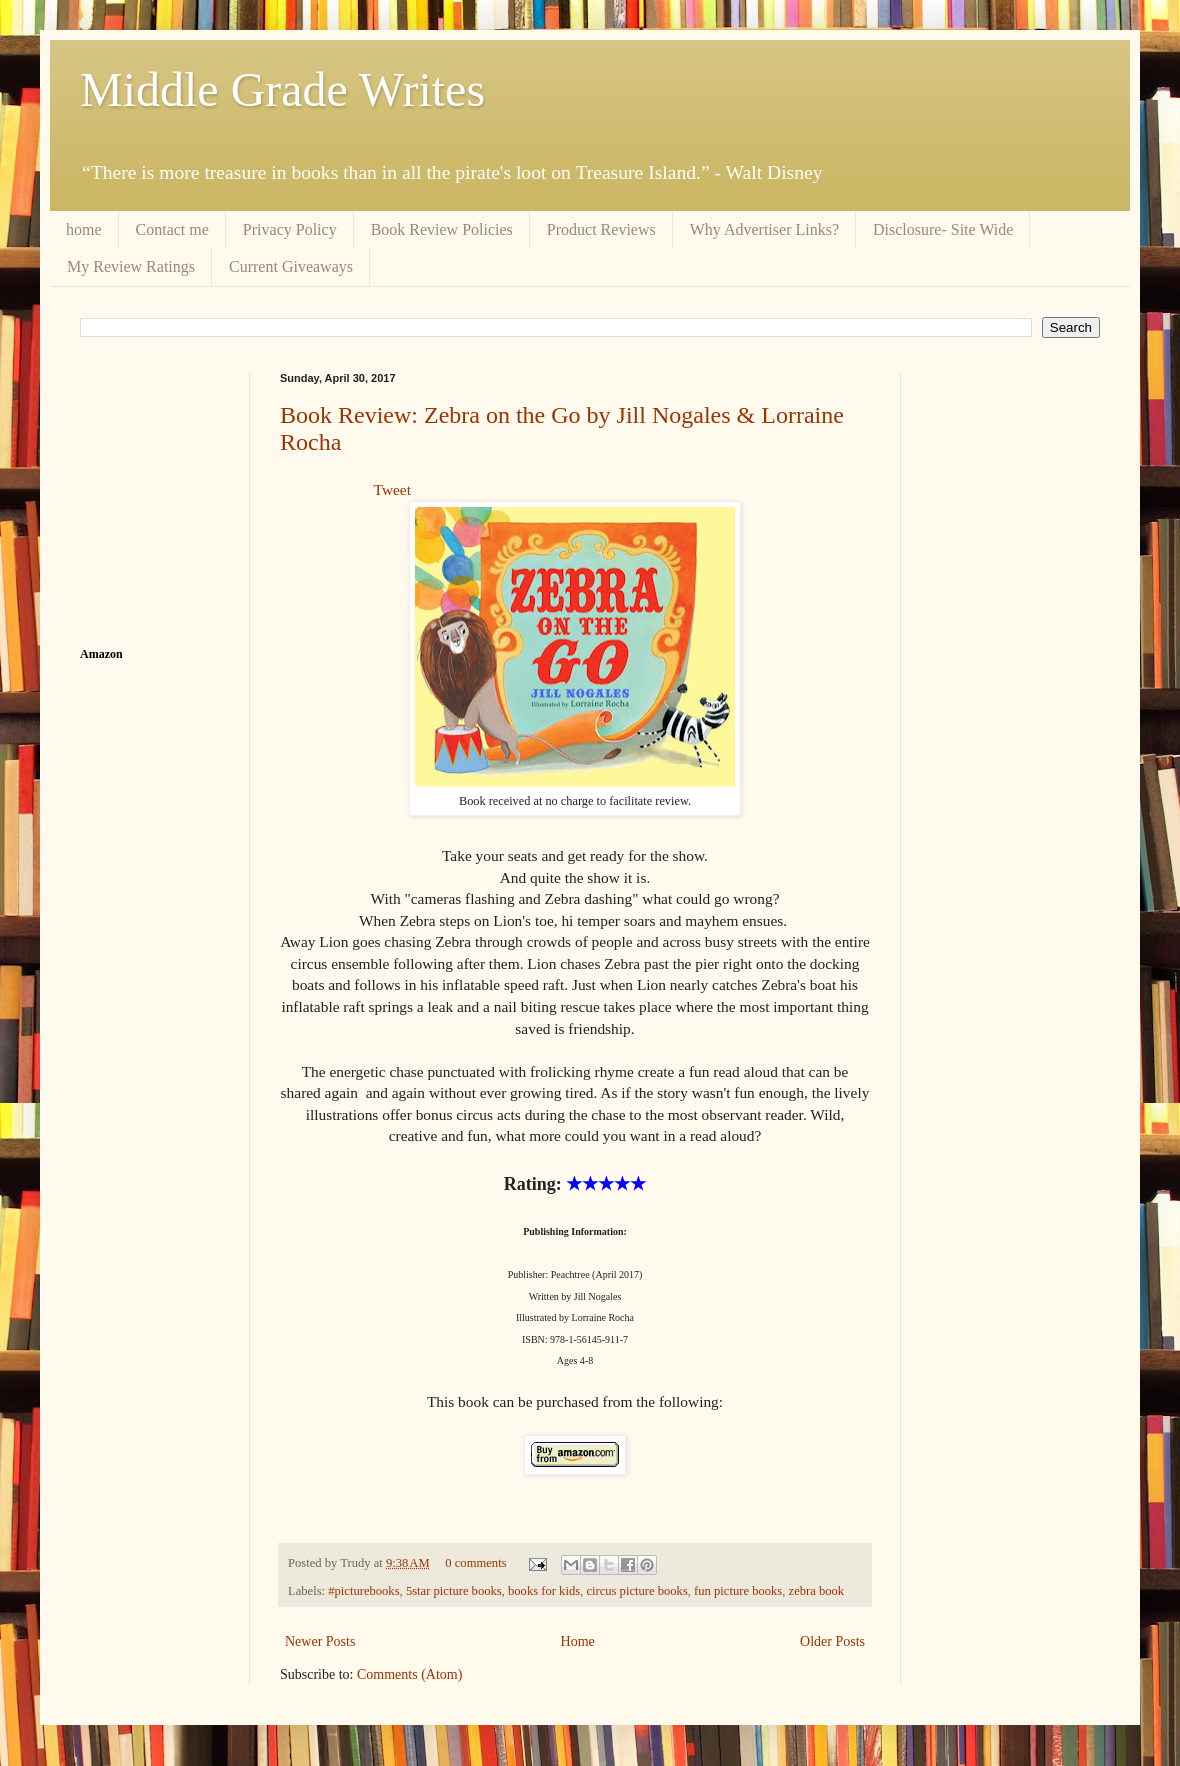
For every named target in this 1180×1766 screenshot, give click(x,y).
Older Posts (832, 1641)
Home (578, 1641)
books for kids (544, 1591)
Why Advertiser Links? (764, 229)
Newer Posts (320, 1641)
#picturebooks (363, 1591)
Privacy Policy (290, 229)
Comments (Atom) (409, 1674)
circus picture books (636, 1591)
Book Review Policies (442, 229)
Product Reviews (601, 229)
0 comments (475, 1563)
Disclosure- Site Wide (943, 229)
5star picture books (454, 1591)
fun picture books (738, 1591)
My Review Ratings (131, 266)
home (84, 229)
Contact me (172, 229)
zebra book (817, 1591)
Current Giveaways (291, 266)
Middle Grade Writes (282, 89)
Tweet (392, 489)
